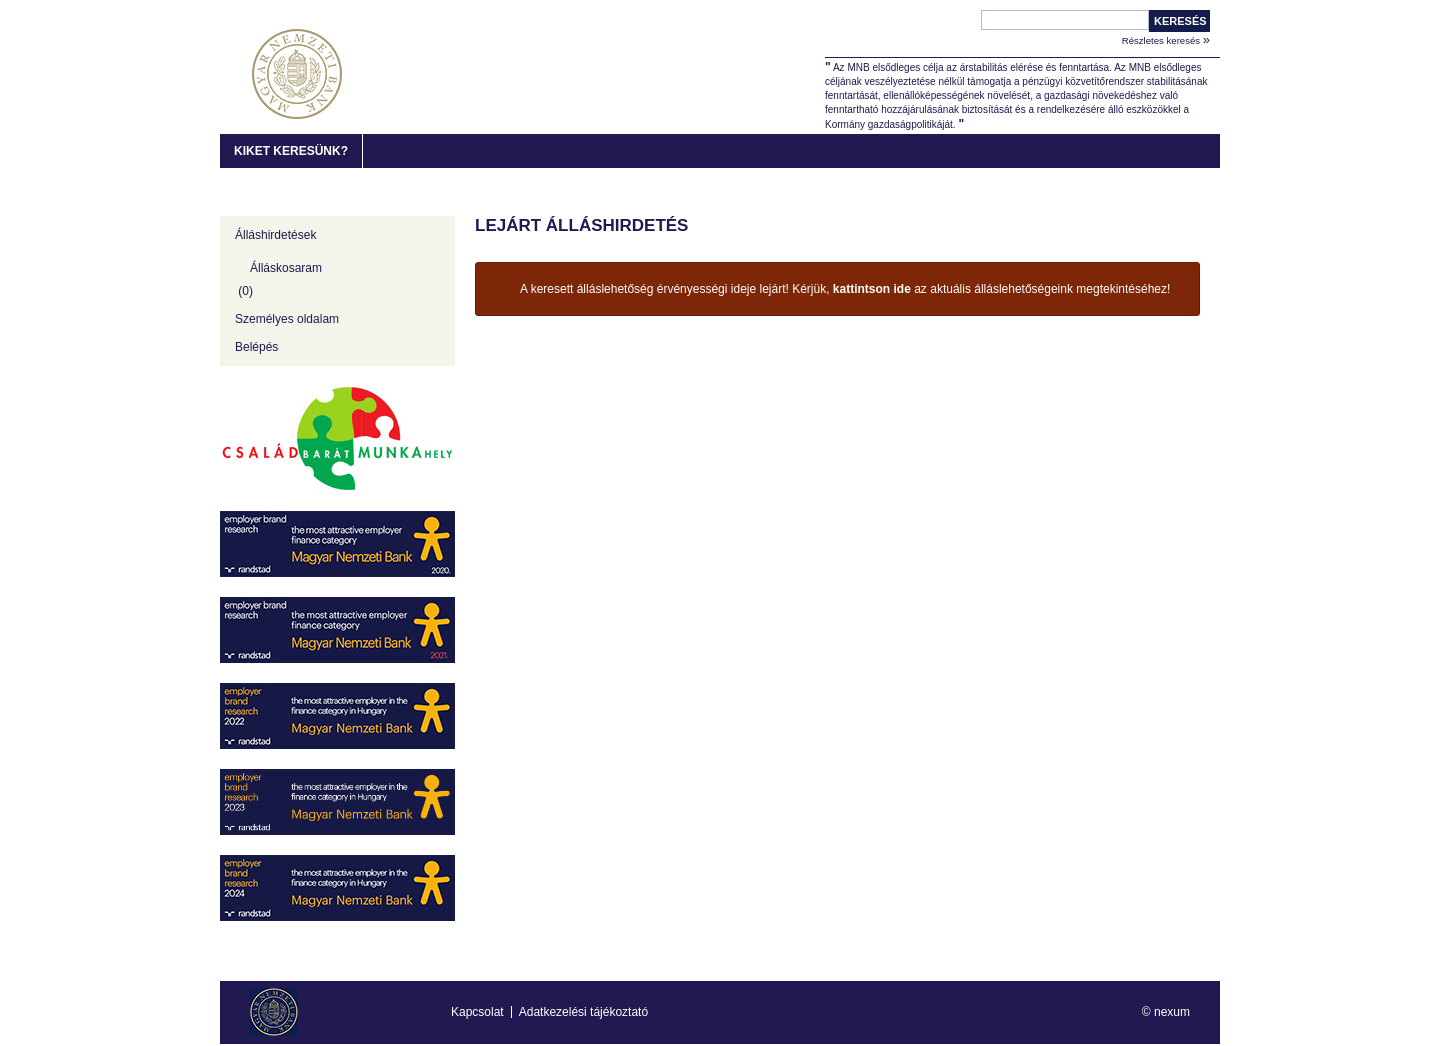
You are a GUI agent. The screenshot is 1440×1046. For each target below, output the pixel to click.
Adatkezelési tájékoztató (583, 1012)
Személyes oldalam (287, 319)
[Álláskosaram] (337, 277)
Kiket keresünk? (291, 151)
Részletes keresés (1166, 39)
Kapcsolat (477, 1012)
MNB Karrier (297, 74)
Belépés (256, 347)
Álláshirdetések (275, 235)
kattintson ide (872, 289)
